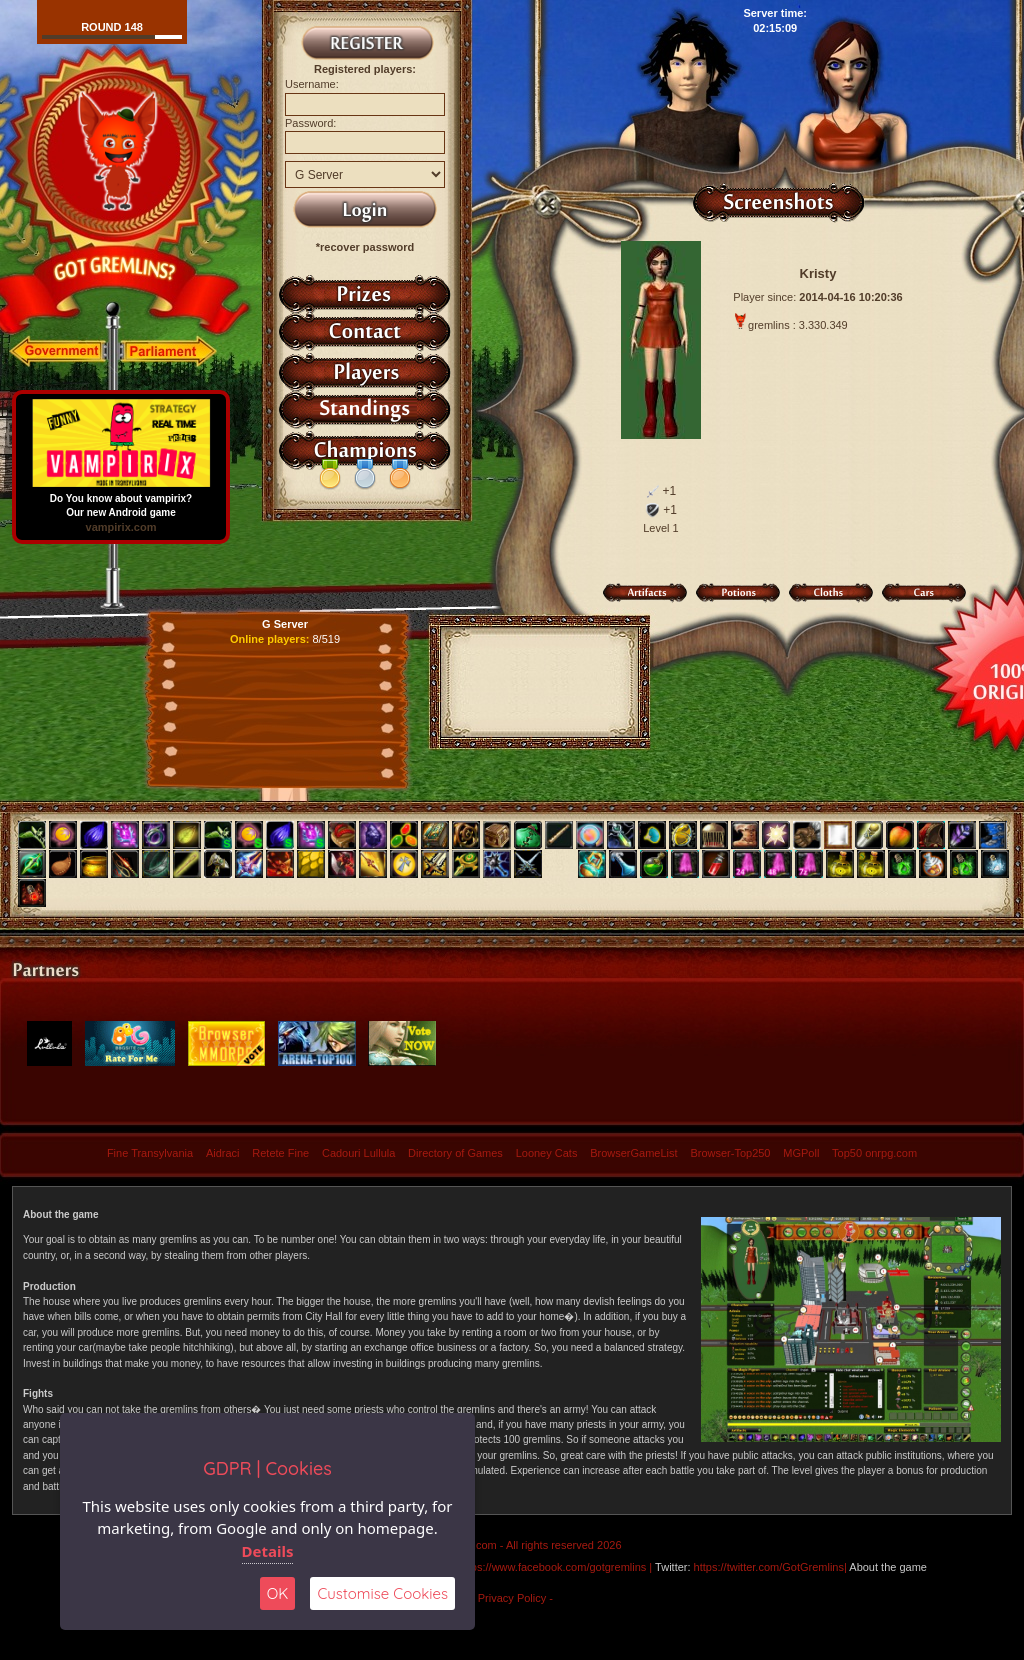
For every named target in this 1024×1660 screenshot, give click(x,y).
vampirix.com (121, 527)
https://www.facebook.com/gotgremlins (553, 1567)
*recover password (365, 247)
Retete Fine (280, 1153)
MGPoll (801, 1153)
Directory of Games (455, 1153)
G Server (285, 624)
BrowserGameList (633, 1153)
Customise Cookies (382, 1593)
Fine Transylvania (150, 1153)
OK (278, 1593)
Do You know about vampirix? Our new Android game (121, 500)
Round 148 (112, 27)
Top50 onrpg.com (874, 1153)
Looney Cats (547, 1153)
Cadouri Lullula (358, 1153)
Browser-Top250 (730, 1153)
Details (268, 1551)
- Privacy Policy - (512, 1598)
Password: (310, 123)
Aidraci (223, 1153)
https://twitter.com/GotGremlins (769, 1567)
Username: (312, 84)
